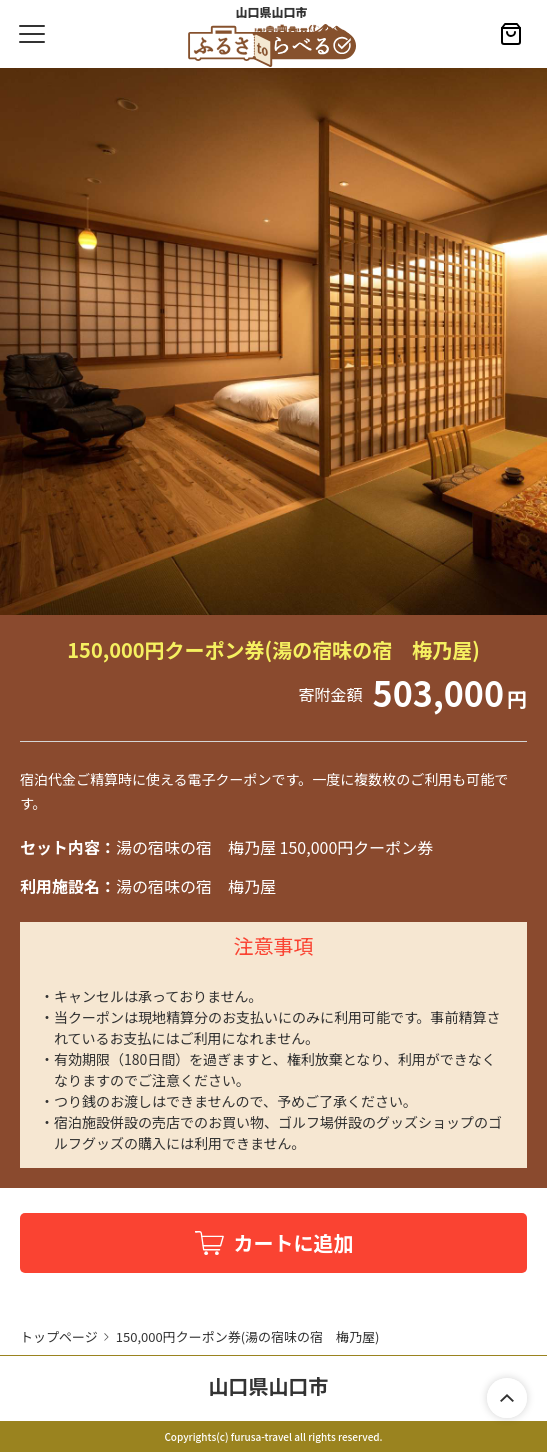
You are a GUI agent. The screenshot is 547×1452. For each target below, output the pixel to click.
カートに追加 (294, 1242)
